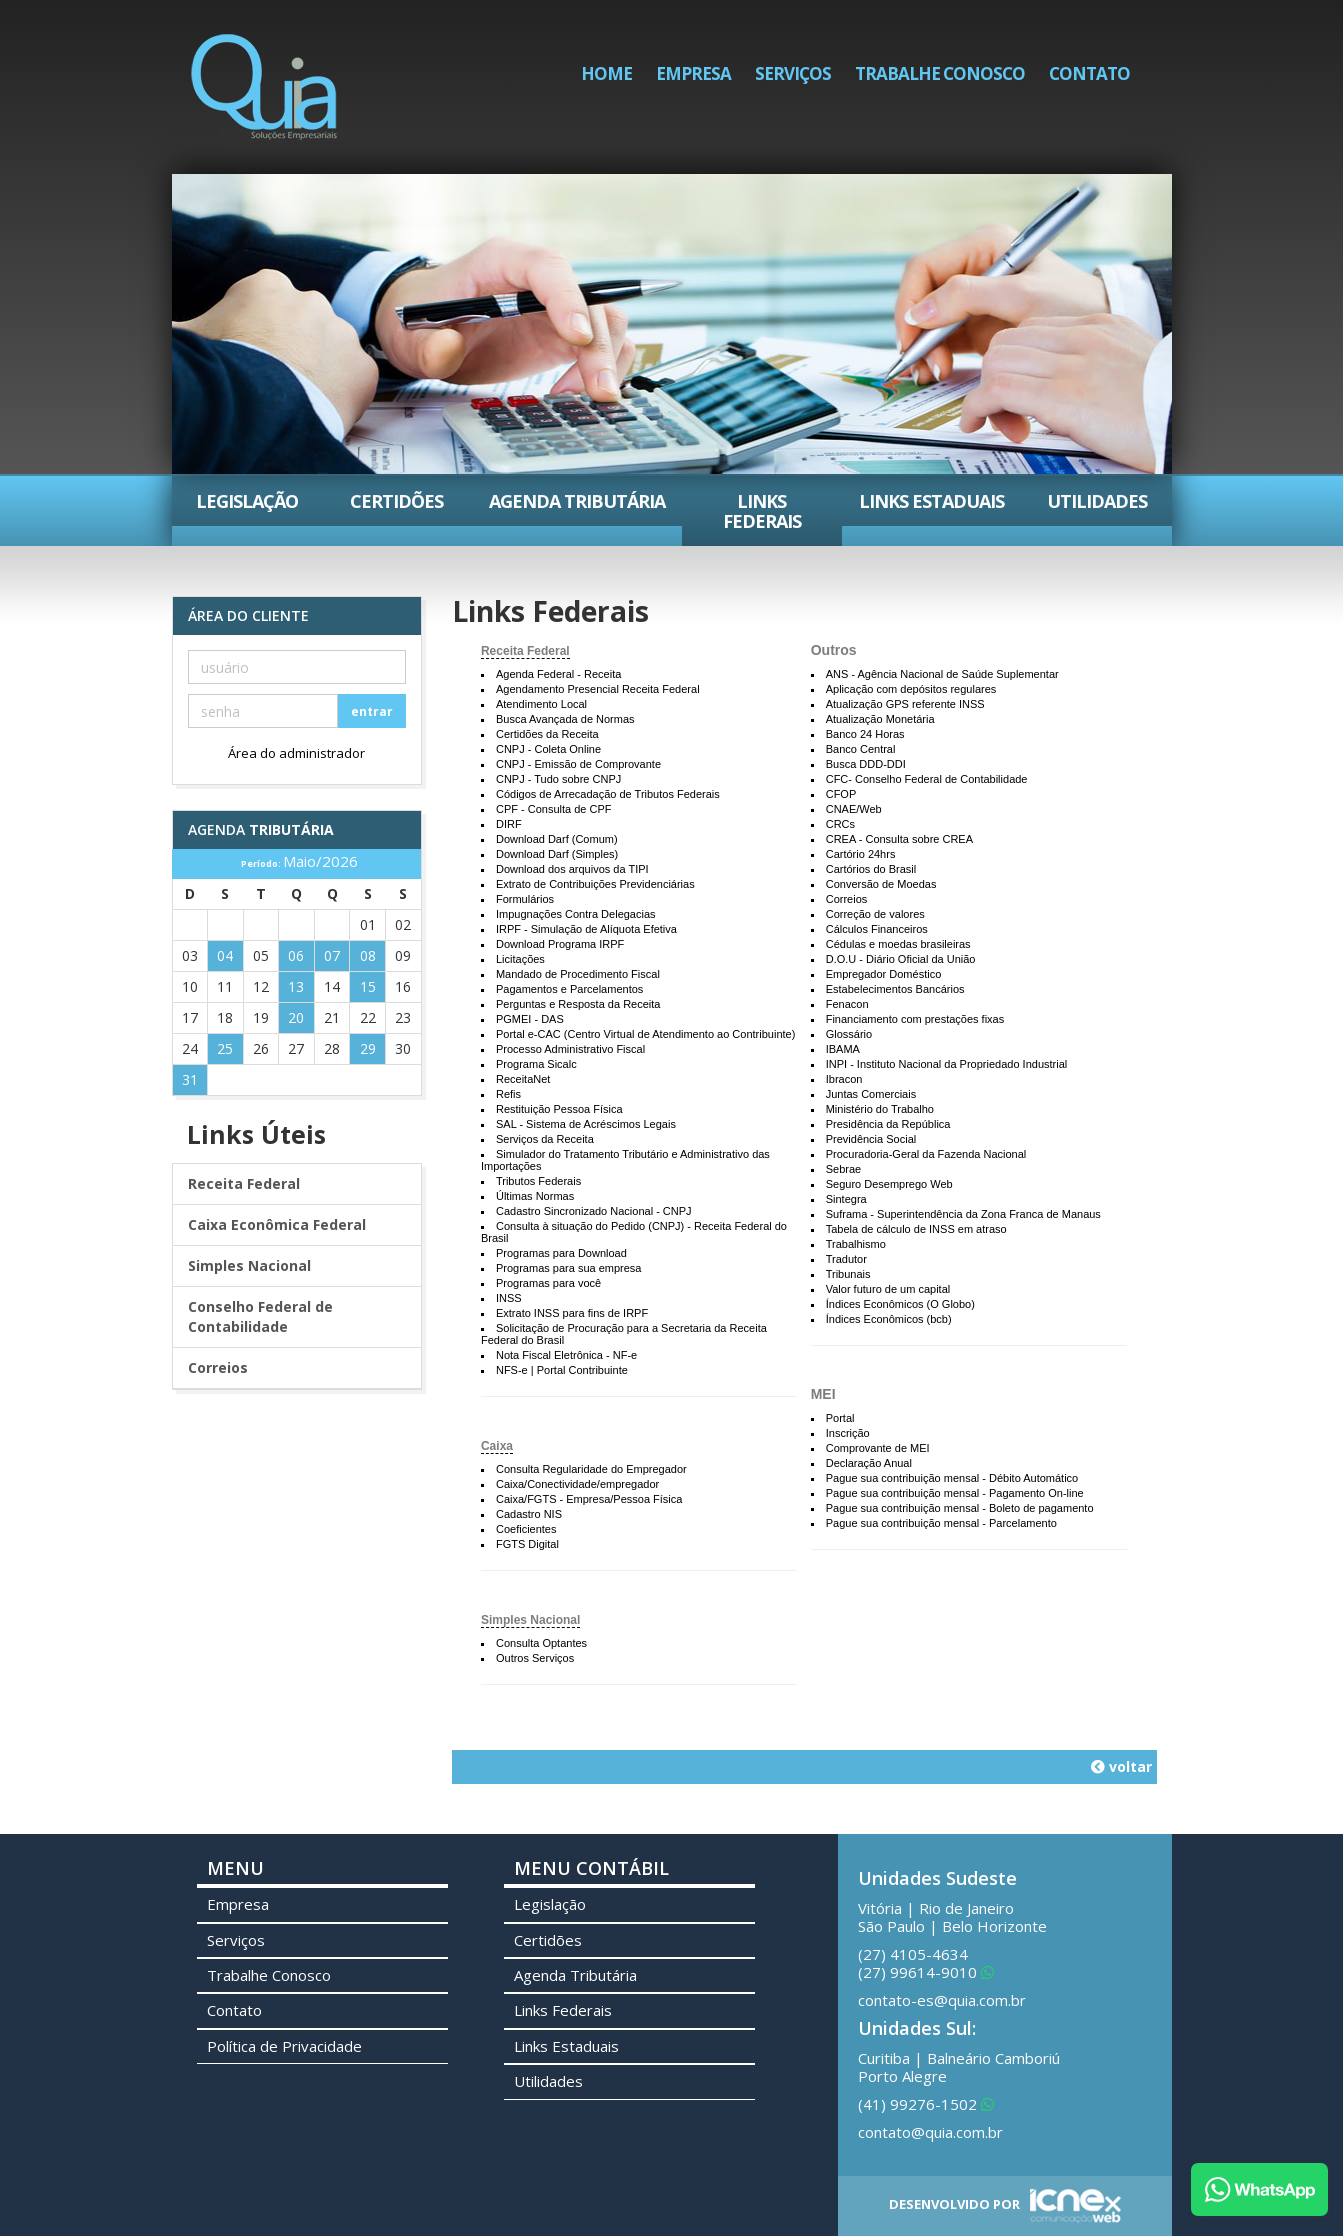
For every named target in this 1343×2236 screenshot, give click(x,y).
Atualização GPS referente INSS (905, 704)
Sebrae (843, 1169)
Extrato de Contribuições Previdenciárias (595, 884)
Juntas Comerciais (871, 1094)
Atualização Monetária (880, 719)
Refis (508, 1094)
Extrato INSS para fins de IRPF (572, 1313)
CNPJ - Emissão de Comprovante (578, 764)
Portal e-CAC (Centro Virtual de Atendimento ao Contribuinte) (645, 1034)
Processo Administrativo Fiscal (570, 1049)
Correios (847, 899)
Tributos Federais (538, 1181)
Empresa (693, 73)
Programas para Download (561, 1253)
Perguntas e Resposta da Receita (578, 1004)
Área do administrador (296, 753)
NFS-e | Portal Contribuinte (562, 1370)
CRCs (840, 824)
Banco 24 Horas (865, 734)
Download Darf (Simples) (557, 854)
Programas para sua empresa (569, 1268)
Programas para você (548, 1283)
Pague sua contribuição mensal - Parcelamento (941, 1523)
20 (296, 1017)
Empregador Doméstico (884, 974)
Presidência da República (888, 1124)
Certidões (396, 501)
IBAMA (843, 1049)
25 (225, 1048)
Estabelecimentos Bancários (895, 989)
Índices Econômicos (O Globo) (900, 1304)
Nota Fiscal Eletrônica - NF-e (566, 1355)
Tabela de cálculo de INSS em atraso (916, 1229)
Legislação (247, 501)
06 (296, 955)
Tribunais (848, 1274)
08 (368, 955)
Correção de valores (875, 914)
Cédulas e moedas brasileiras (898, 944)
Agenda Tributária (577, 501)
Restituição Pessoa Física (559, 1109)
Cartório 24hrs (861, 854)
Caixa (497, 1446)
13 (296, 986)
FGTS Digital (527, 1544)
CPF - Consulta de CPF (554, 809)
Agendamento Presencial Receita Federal (598, 689)
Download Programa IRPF (560, 944)
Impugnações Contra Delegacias (576, 914)
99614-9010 (926, 1972)
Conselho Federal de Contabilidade (260, 1316)
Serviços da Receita (545, 1139)
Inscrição (848, 1433)
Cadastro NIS (529, 1514)
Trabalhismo (856, 1244)
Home (606, 73)
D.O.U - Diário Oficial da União (901, 959)
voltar (1121, 1766)
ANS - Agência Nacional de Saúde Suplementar (942, 674)
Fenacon (847, 1004)
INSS (509, 1298)
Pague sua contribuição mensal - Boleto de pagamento (960, 1508)
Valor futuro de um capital (888, 1289)
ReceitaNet (523, 1079)
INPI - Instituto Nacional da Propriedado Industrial (947, 1064)
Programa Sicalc (536, 1064)
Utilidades (1097, 501)
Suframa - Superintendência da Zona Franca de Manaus (963, 1214)
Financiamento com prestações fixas (915, 1019)
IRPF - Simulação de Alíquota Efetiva (586, 929)
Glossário (849, 1034)
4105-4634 (913, 1954)
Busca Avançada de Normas (565, 719)
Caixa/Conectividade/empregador (577, 1484)
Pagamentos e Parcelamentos (569, 989)
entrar (372, 711)
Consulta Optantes (541, 1643)
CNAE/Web (854, 809)
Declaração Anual (869, 1463)
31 (190, 1079)
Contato (1089, 73)
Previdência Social (871, 1139)
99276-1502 (926, 2104)
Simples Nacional (530, 1620)
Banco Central (861, 749)
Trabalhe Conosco (940, 73)
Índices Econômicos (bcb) (889, 1319)
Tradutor (846, 1259)
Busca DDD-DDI (866, 764)
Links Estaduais (931, 501)
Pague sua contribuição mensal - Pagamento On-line (955, 1493)
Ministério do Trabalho (880, 1109)
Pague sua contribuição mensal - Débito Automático (952, 1478)
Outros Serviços (535, 1658)
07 (332, 955)
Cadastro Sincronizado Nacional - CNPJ (594, 1211)
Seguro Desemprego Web (889, 1184)
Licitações (520, 959)
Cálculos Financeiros (877, 929)
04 (225, 955)
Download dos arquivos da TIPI (572, 869)
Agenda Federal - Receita (558, 674)
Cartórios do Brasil (871, 869)
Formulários (525, 899)
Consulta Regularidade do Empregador (591, 1469)
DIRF (509, 824)
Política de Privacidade (284, 2046)
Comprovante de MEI (878, 1448)
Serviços (793, 73)
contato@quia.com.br (930, 2132)
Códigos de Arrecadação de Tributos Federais (608, 794)
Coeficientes (526, 1529)
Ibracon (844, 1079)
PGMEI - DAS (530, 1019)
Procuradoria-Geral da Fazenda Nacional (926, 1154)
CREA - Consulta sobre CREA (899, 839)
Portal (840, 1418)
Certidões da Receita (547, 734)
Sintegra (846, 1199)
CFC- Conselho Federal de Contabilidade (927, 779)
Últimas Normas (535, 1196)
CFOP (841, 794)
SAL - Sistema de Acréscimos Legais (586, 1124)
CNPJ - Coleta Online (548, 749)
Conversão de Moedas (881, 884)
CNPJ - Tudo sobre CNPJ (558, 779)
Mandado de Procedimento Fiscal (578, 974)
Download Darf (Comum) (557, 839)
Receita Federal (525, 651)
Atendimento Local (541, 704)
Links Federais (762, 511)
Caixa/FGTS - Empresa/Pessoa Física (589, 1499)
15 (368, 986)
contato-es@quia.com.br (942, 2000)
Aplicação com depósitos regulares (911, 689)
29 (368, 1048)
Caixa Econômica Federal (277, 1224)
